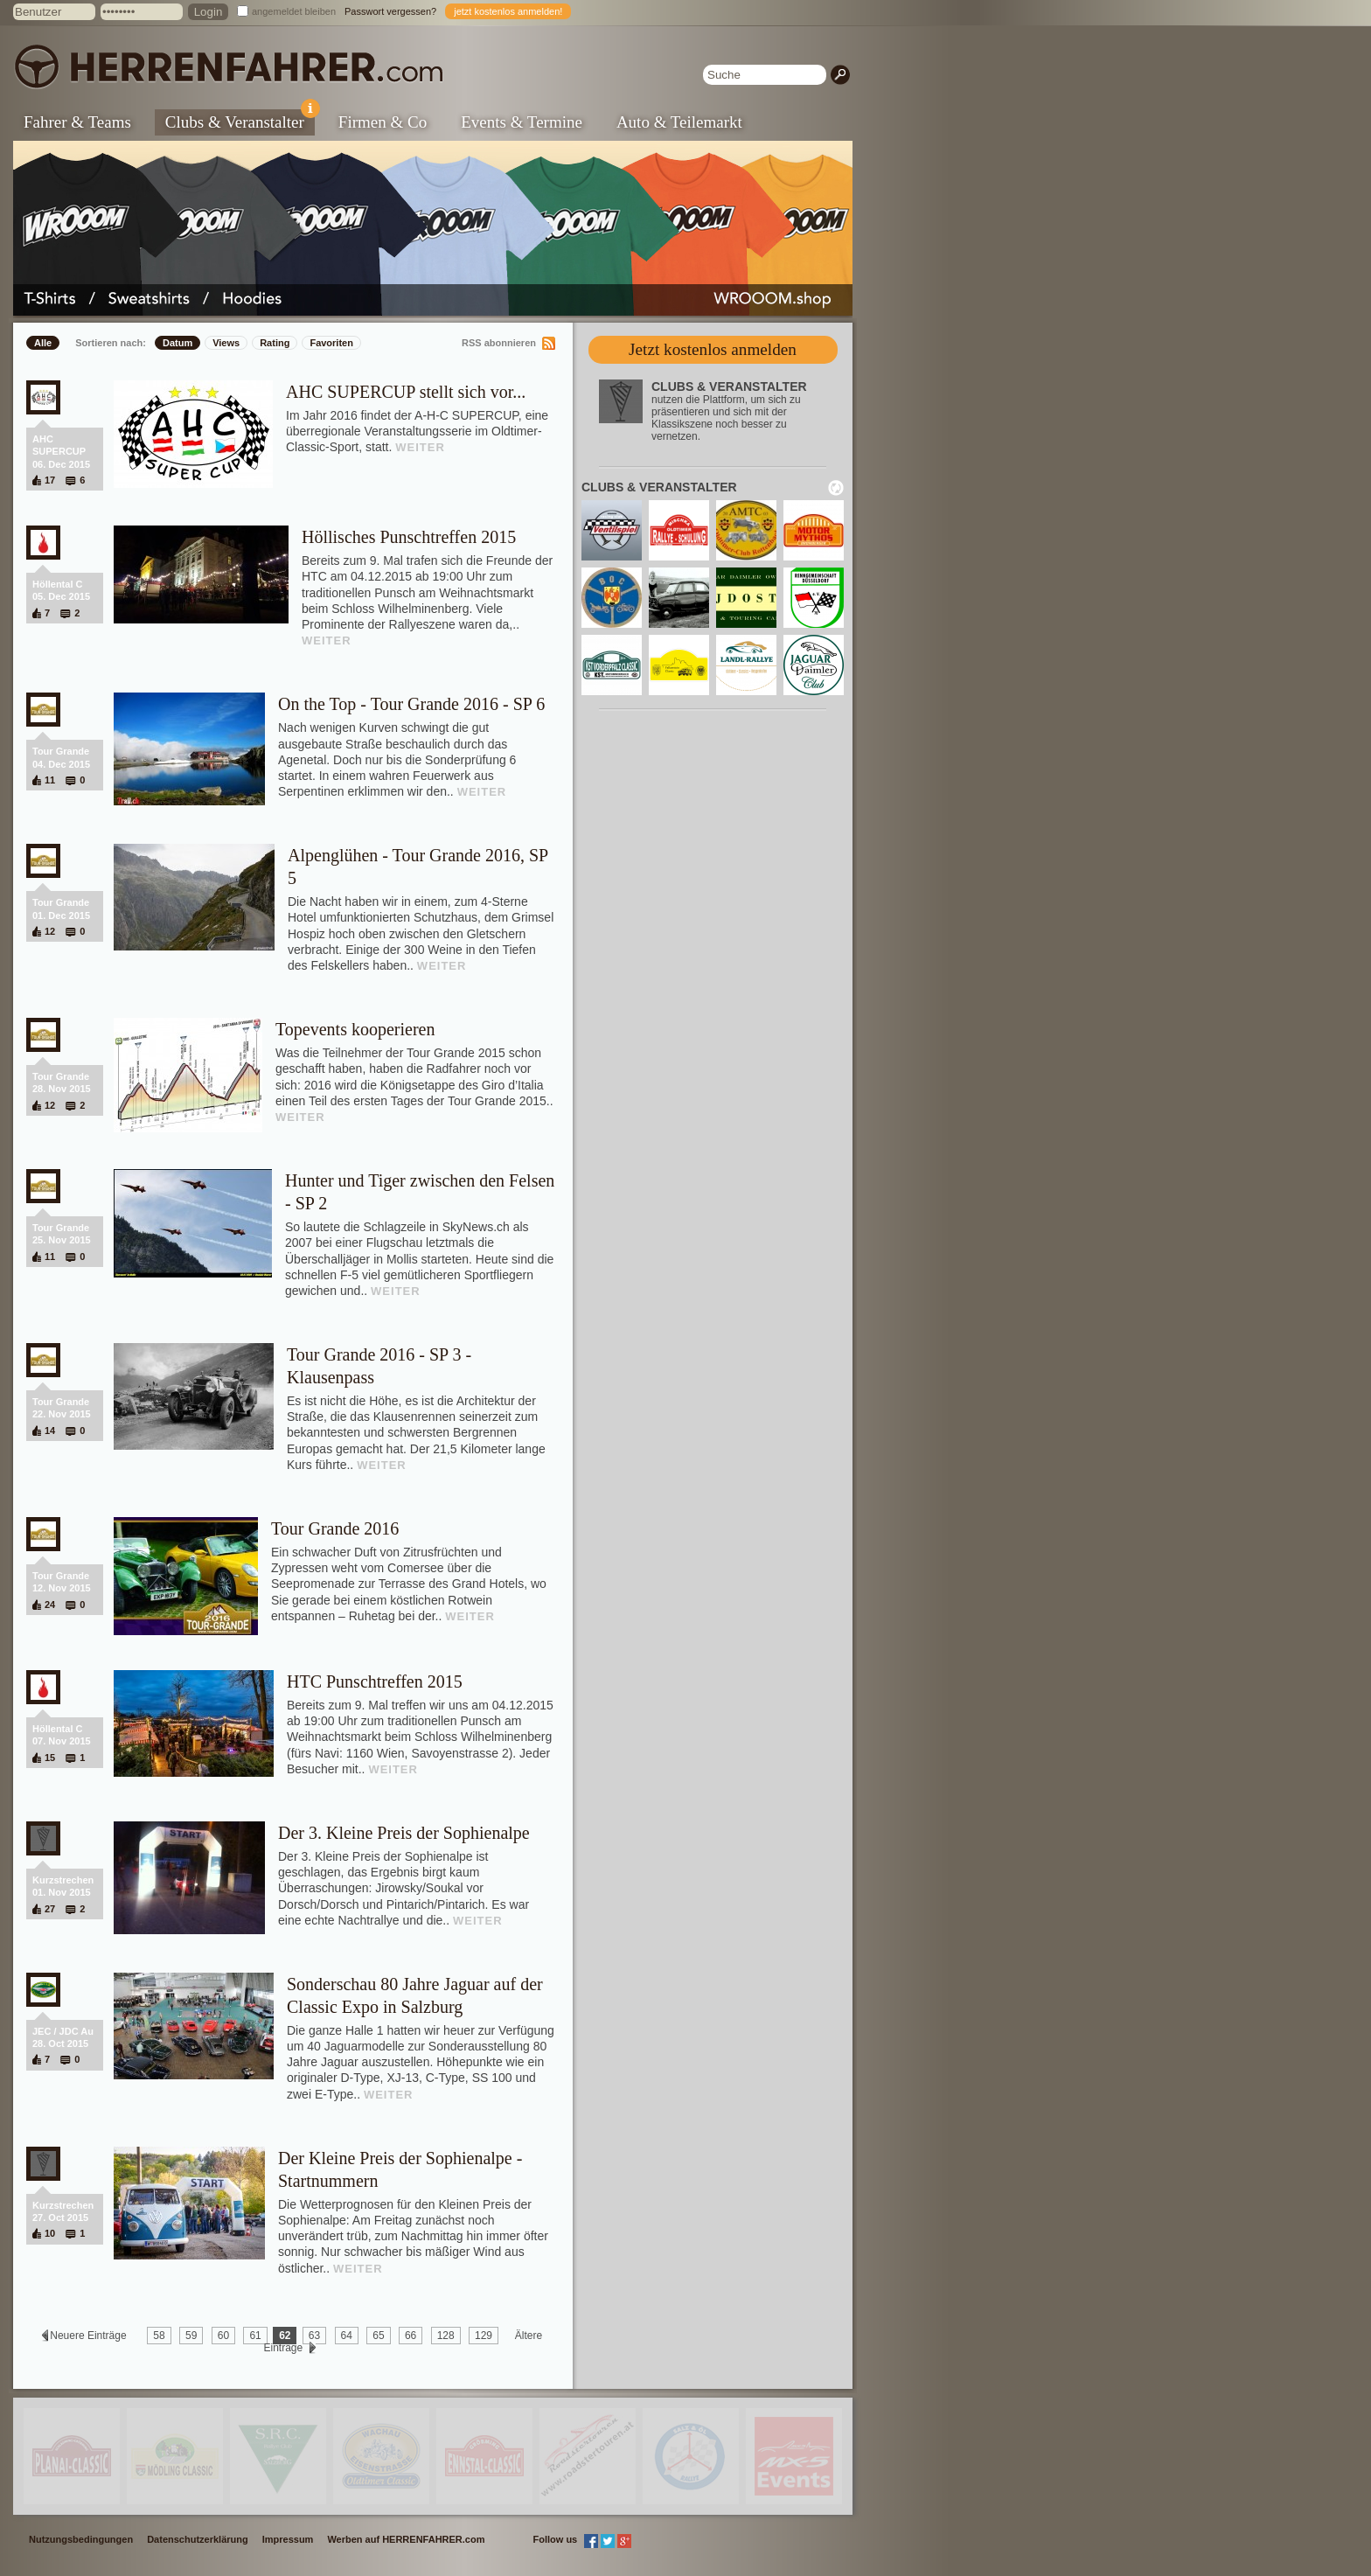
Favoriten (331, 343)
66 (410, 2335)
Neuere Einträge (88, 2335)
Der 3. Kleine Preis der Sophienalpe (404, 1832)
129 (483, 2335)
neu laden (836, 488)
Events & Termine (521, 122)
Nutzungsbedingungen (81, 2539)
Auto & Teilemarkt (679, 122)
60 (223, 2335)
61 (255, 2335)
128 (446, 2335)
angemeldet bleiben (294, 11)
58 (158, 2335)
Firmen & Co (382, 122)
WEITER (420, 447)
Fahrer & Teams (77, 122)
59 (191, 2335)
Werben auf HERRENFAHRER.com (405, 2539)
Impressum (288, 2539)
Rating (274, 343)
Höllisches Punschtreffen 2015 (409, 537)
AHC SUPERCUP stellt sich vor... (405, 391)
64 (346, 2335)
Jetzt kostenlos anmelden (713, 349)
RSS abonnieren (499, 343)
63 (314, 2335)
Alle (43, 343)
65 (378, 2335)
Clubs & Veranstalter (240, 120)
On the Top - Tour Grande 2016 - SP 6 (411, 704)
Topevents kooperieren (355, 1029)
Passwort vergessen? (390, 11)
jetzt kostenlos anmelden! (508, 11)
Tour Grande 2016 (335, 1528)
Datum (177, 343)
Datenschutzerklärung (197, 2539)
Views (226, 343)
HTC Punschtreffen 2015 (375, 1681)
